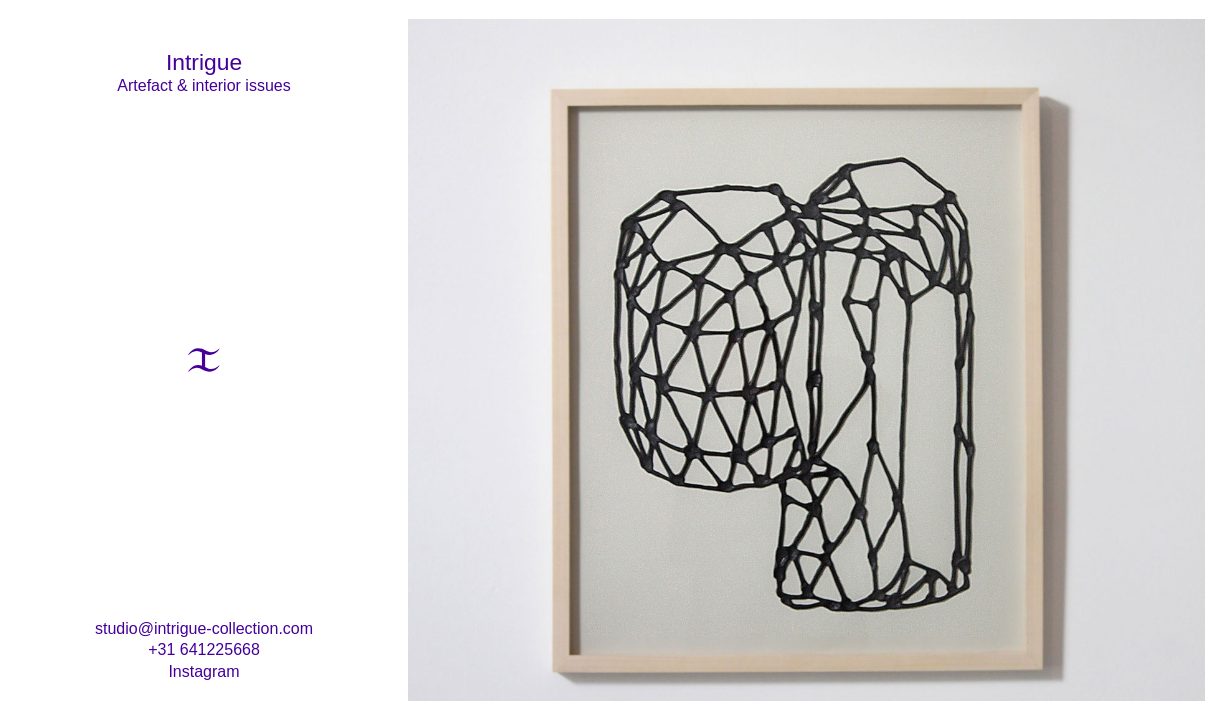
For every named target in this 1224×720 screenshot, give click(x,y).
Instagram (203, 671)
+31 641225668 (204, 649)
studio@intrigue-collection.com (204, 628)
